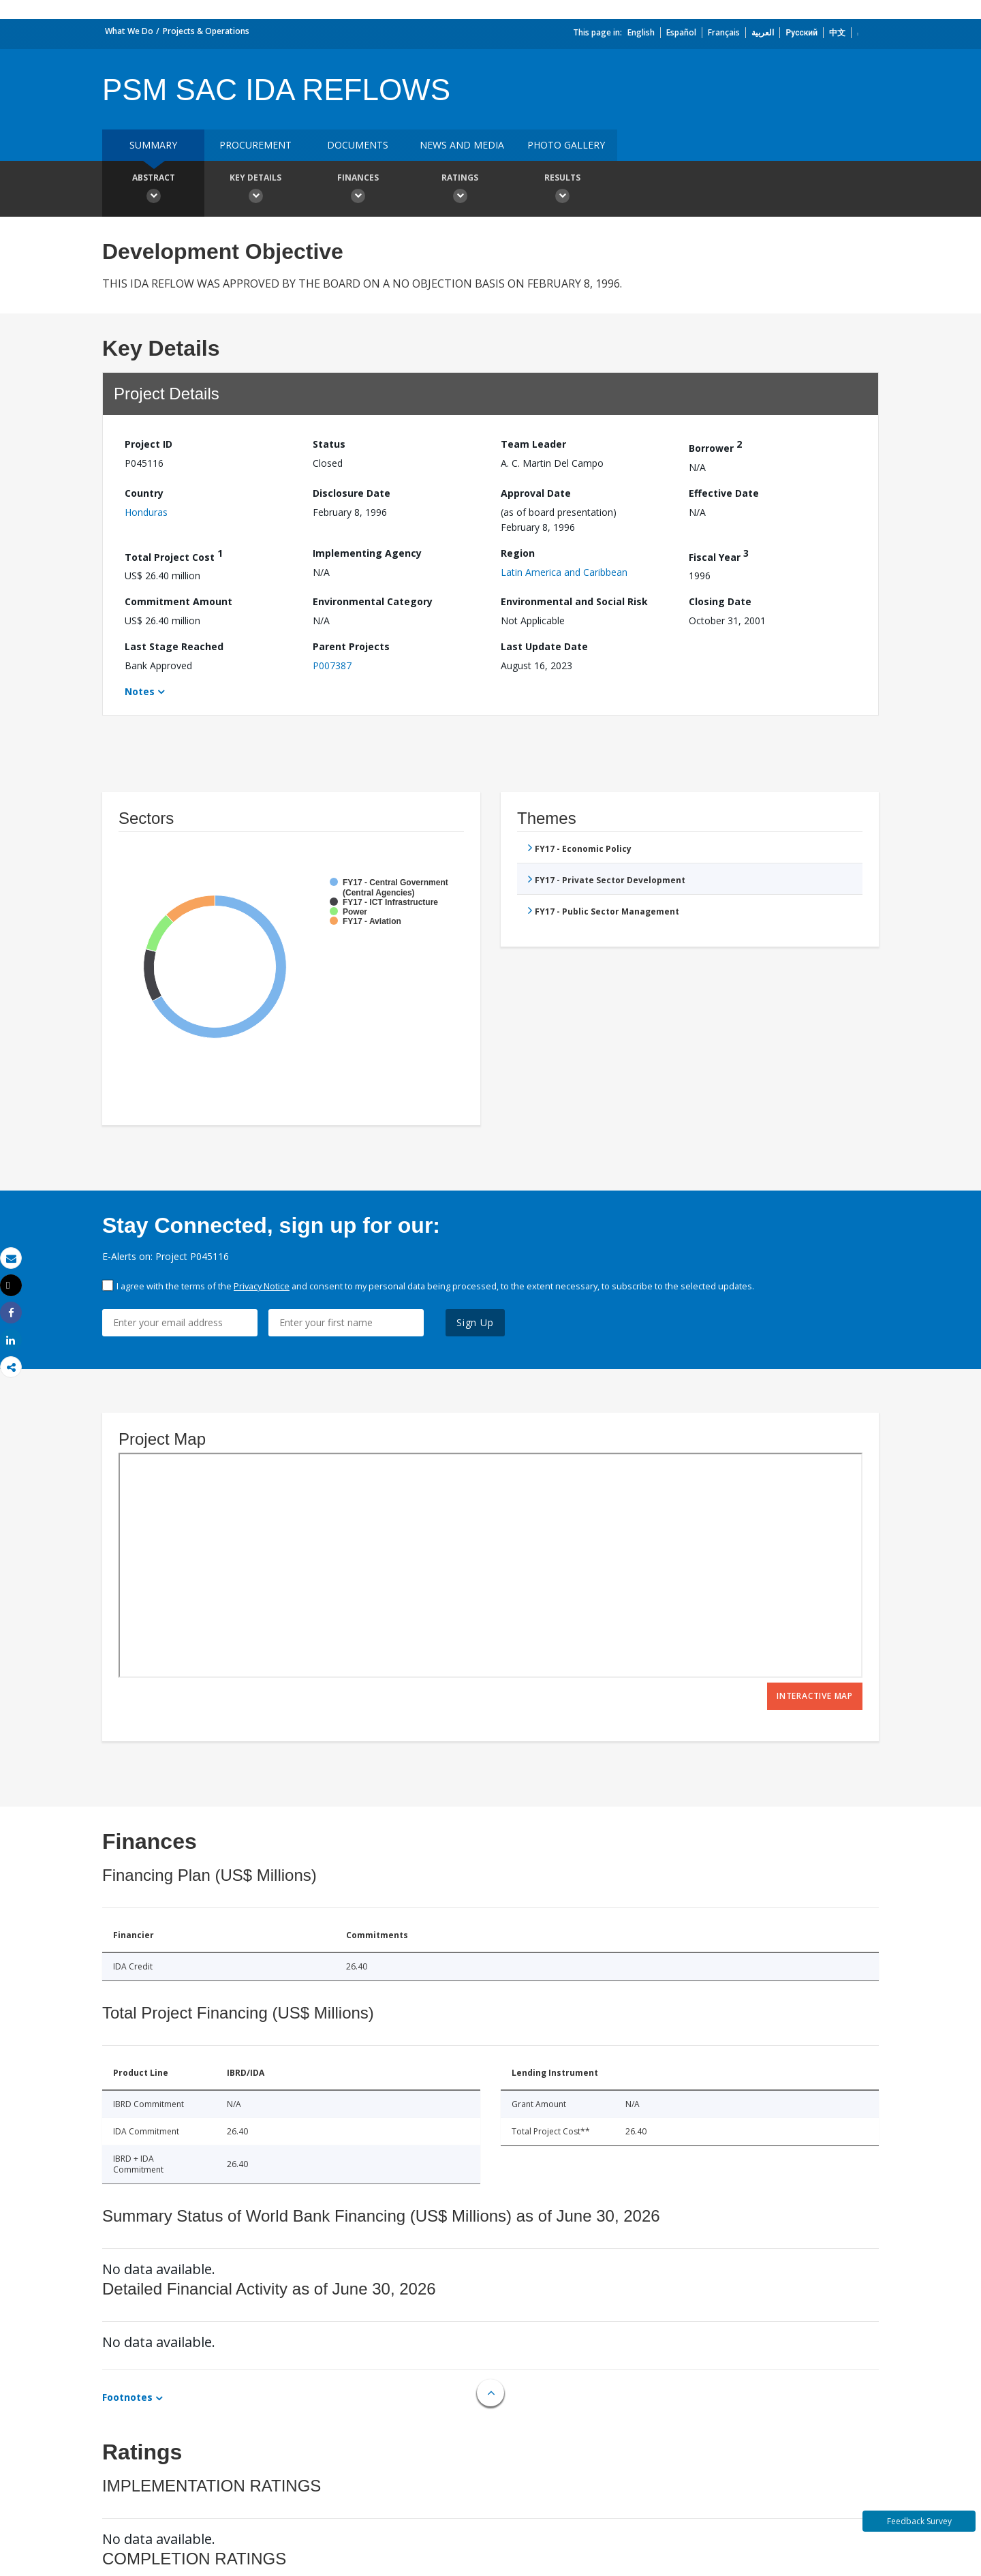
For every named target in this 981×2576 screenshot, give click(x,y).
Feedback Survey (919, 2521)
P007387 (332, 665)
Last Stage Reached (174, 646)
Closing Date (720, 601)
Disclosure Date (351, 493)
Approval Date (536, 493)
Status (329, 444)
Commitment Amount (178, 601)
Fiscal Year (719, 555)
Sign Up (475, 1322)
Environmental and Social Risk (574, 601)
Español (681, 32)
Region (518, 553)
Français (724, 32)
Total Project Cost (174, 555)
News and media (462, 144)
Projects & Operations (206, 31)
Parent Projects (351, 646)
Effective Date (724, 493)
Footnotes (127, 2397)
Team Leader (533, 444)
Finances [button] (357, 190)
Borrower (715, 446)
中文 (837, 32)
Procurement (255, 144)
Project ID (148, 444)
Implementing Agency (367, 553)
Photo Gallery (566, 144)
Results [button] (562, 190)
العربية (762, 32)
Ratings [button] (460, 190)
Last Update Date (544, 646)
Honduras (146, 512)
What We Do (129, 31)
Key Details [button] (255, 190)
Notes (140, 691)
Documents (357, 144)
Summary (153, 144)
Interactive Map (815, 1696)
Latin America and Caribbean (564, 572)
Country (144, 493)
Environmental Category (373, 601)
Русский (801, 32)
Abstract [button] (153, 190)
